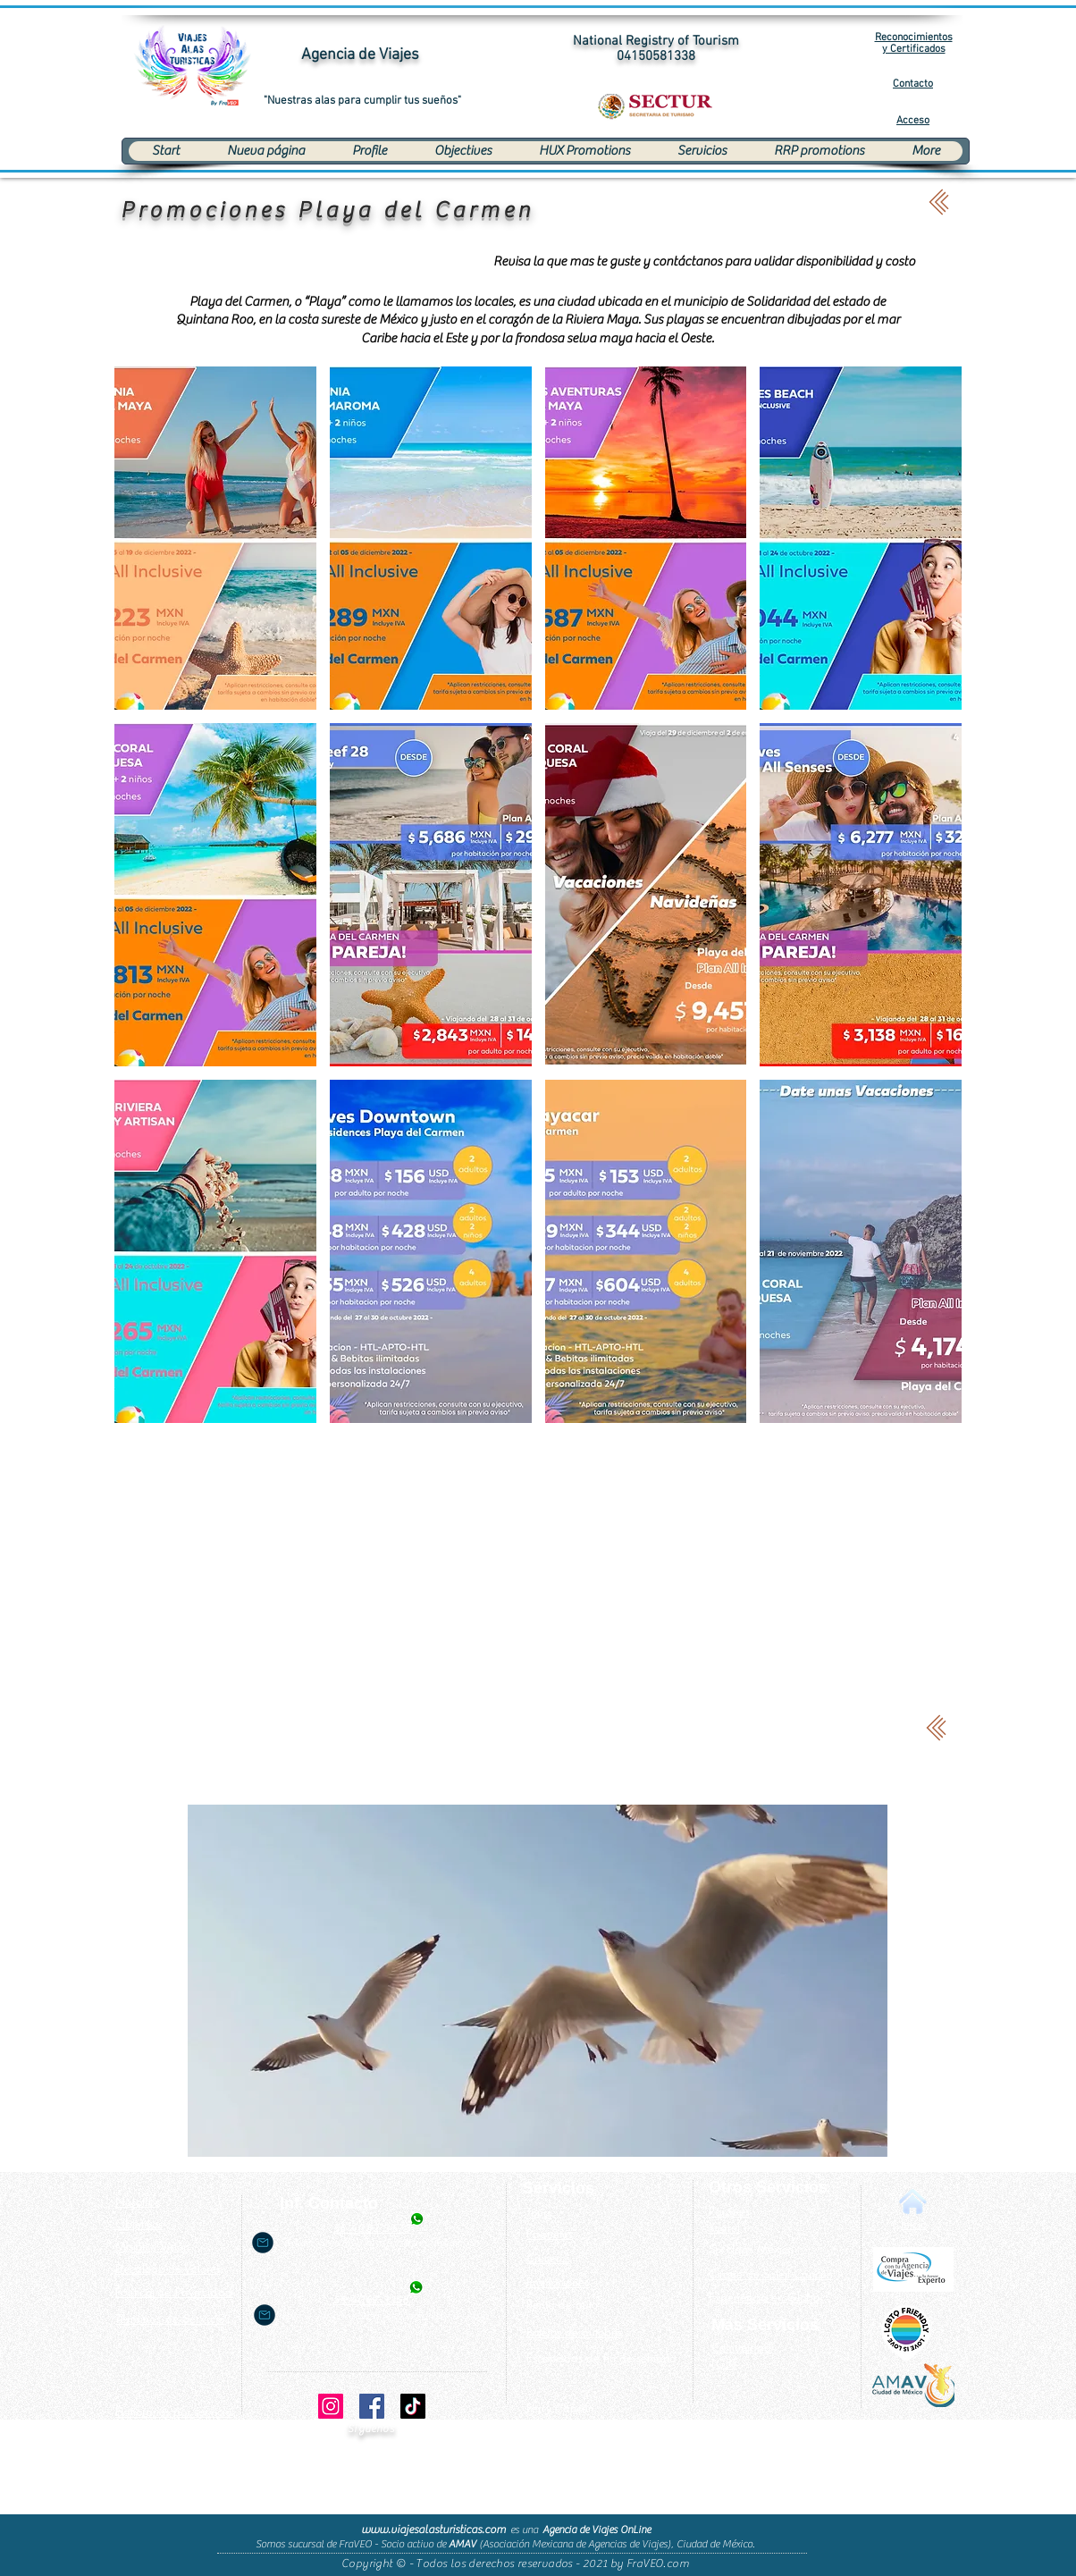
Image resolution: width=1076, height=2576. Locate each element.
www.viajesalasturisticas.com (433, 2529)
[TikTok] (412, 2406)
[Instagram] (330, 2406)
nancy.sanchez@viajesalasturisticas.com (384, 2315)
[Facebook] (371, 2406)
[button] (215, 538)
